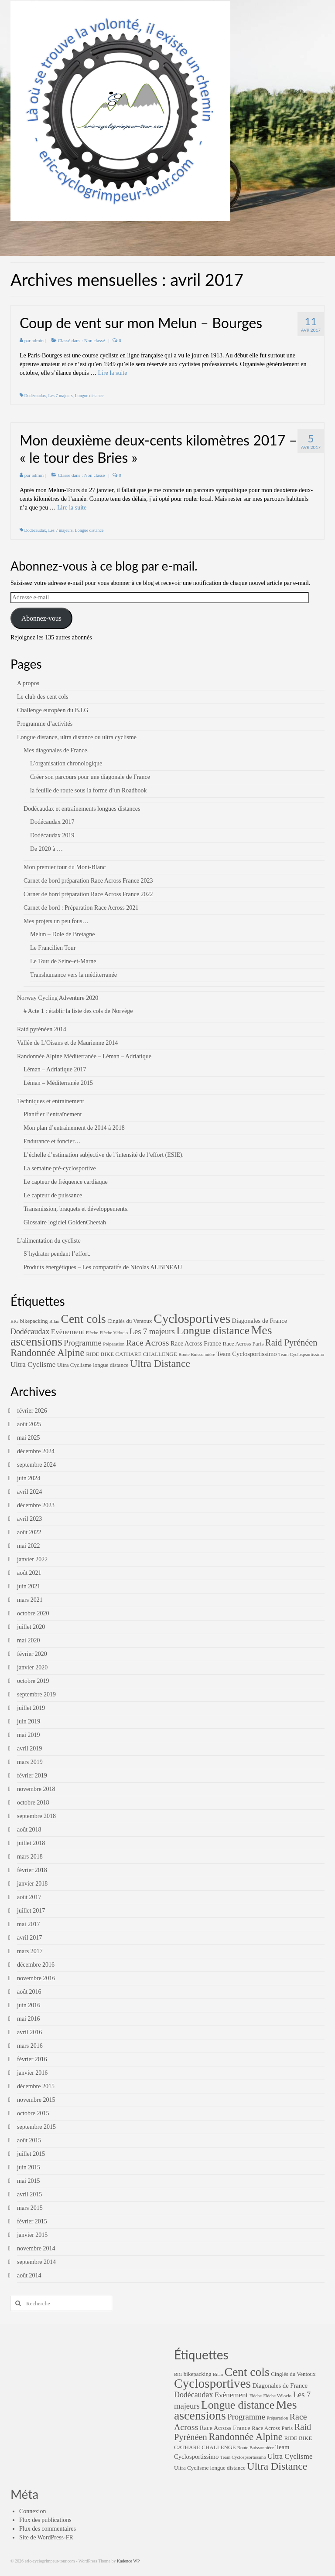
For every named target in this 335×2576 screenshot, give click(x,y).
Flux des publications (45, 2520)
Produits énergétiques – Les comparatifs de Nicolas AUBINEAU (103, 1267)
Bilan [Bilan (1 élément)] (54, 1321)
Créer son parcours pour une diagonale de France (90, 777)
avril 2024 (29, 1492)
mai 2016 (28, 2018)
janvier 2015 (32, 2235)
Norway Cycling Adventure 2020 (57, 998)
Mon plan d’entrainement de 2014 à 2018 (74, 1128)
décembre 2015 (36, 2086)
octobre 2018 (33, 1802)
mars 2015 (30, 2208)
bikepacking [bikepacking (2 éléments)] (34, 1321)
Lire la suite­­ (112, 373)
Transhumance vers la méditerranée (73, 975)
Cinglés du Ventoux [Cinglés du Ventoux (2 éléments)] (129, 1321)
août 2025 (29, 1424)
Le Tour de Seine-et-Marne (63, 961)
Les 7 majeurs (60, 395)
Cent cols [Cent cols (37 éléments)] (83, 1318)
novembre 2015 (36, 2100)
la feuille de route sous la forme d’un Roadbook (88, 790)
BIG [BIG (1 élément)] (14, 1321)
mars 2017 (30, 1951)
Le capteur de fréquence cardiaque (66, 1182)
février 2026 (32, 1410)
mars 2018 (30, 1856)
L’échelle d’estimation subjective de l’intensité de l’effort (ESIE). (104, 1155)
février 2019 (32, 1775)
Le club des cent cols (42, 696)
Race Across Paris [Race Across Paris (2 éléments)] (243, 1343)
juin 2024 (28, 1478)
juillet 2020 (31, 1627)
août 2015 (29, 2140)
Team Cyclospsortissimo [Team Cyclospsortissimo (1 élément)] (301, 1354)
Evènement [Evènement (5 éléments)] (67, 1332)
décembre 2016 (36, 1964)
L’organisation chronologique (66, 763)
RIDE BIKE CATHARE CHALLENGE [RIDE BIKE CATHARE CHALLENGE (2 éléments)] (131, 1354)
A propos (28, 683)
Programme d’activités (44, 723)
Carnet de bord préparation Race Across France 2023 (88, 880)
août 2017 (29, 1897)
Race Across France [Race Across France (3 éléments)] (196, 1343)
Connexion (32, 2511)
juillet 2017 (31, 1910)
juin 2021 (28, 1586)
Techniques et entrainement (50, 1101)
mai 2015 (28, 2181)
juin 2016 (28, 2005)
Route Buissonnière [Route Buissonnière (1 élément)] (196, 1354)
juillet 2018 (31, 1843)
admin (38, 340)
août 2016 (29, 1991)
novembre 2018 (36, 1789)
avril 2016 (29, 2032)
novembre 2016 (36, 1978)
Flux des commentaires (47, 2528)
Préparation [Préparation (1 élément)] (113, 1344)
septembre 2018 (36, 1816)
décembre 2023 (36, 1505)
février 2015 (32, 2221)
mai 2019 (28, 1735)
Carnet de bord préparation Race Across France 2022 (88, 894)
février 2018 (32, 1870)
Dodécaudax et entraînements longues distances (82, 808)
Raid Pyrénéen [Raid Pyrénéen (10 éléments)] (291, 1342)
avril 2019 (29, 1748)
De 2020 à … (46, 849)
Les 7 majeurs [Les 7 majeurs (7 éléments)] (152, 1331)
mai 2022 (28, 1546)
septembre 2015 (36, 2127)
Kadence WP (128, 2561)
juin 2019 (28, 1721)
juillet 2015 (31, 2154)
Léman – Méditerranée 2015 (58, 1083)
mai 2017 (28, 1924)
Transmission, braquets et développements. (76, 1209)
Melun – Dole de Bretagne (62, 934)
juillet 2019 (31, 1708)
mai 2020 (28, 1640)
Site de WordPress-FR (46, 2537)
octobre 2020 (33, 1613)
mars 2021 (30, 1600)
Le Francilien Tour (53, 948)
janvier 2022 (32, 1559)
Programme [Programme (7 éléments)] (83, 1342)
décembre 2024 (36, 1451)
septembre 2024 (36, 1464)
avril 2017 (29, 1937)
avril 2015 (29, 2194)
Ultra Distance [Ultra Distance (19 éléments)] (160, 1363)
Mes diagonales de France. (56, 750)
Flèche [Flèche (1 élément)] (92, 1332)
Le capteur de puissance (53, 1195)
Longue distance (89, 395)
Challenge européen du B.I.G (53, 710)
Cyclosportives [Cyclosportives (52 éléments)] (192, 1318)
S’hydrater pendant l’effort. (57, 1254)
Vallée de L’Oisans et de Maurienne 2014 (67, 1043)
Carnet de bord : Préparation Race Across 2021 (81, 907)
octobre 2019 (33, 1681)
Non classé (94, 340)
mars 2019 (30, 1762)
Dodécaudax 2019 (52, 835)
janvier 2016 (32, 2073)
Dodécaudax (35, 395)
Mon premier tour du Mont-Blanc (65, 867)
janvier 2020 (32, 1667)
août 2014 (29, 2275)
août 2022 (29, 1532)
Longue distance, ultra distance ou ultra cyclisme (77, 737)
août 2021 (29, 1573)
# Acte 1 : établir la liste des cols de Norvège (78, 1011)
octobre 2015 (33, 2113)
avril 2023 (29, 1519)
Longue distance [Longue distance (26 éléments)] (213, 1330)
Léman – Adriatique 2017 (55, 1069)
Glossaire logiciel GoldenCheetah (65, 1222)
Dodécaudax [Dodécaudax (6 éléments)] (29, 1331)
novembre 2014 (36, 2248)
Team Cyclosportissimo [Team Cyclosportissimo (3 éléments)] (246, 1353)
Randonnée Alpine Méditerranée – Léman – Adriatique (84, 1056)
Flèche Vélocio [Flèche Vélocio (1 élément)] (114, 1332)
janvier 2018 (32, 1883)
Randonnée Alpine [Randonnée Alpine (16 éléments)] (47, 1352)
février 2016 (32, 2059)
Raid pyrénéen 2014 (41, 1029)
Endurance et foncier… (52, 1141)
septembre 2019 (36, 1694)
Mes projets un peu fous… (56, 921)
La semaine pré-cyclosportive (60, 1168)
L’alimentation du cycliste (49, 1240)
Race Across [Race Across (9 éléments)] (147, 1342)
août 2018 (29, 1829)
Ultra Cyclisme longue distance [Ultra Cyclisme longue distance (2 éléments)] (93, 1365)
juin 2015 (28, 2167)
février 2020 (32, 1654)
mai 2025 (28, 1437)
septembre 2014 (36, 2262)
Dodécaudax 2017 (52, 822)
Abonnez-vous (41, 618)
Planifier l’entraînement (53, 1114)
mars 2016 (30, 2045)
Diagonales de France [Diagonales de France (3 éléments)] (259, 1320)
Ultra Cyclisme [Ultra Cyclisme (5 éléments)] (32, 1364)
